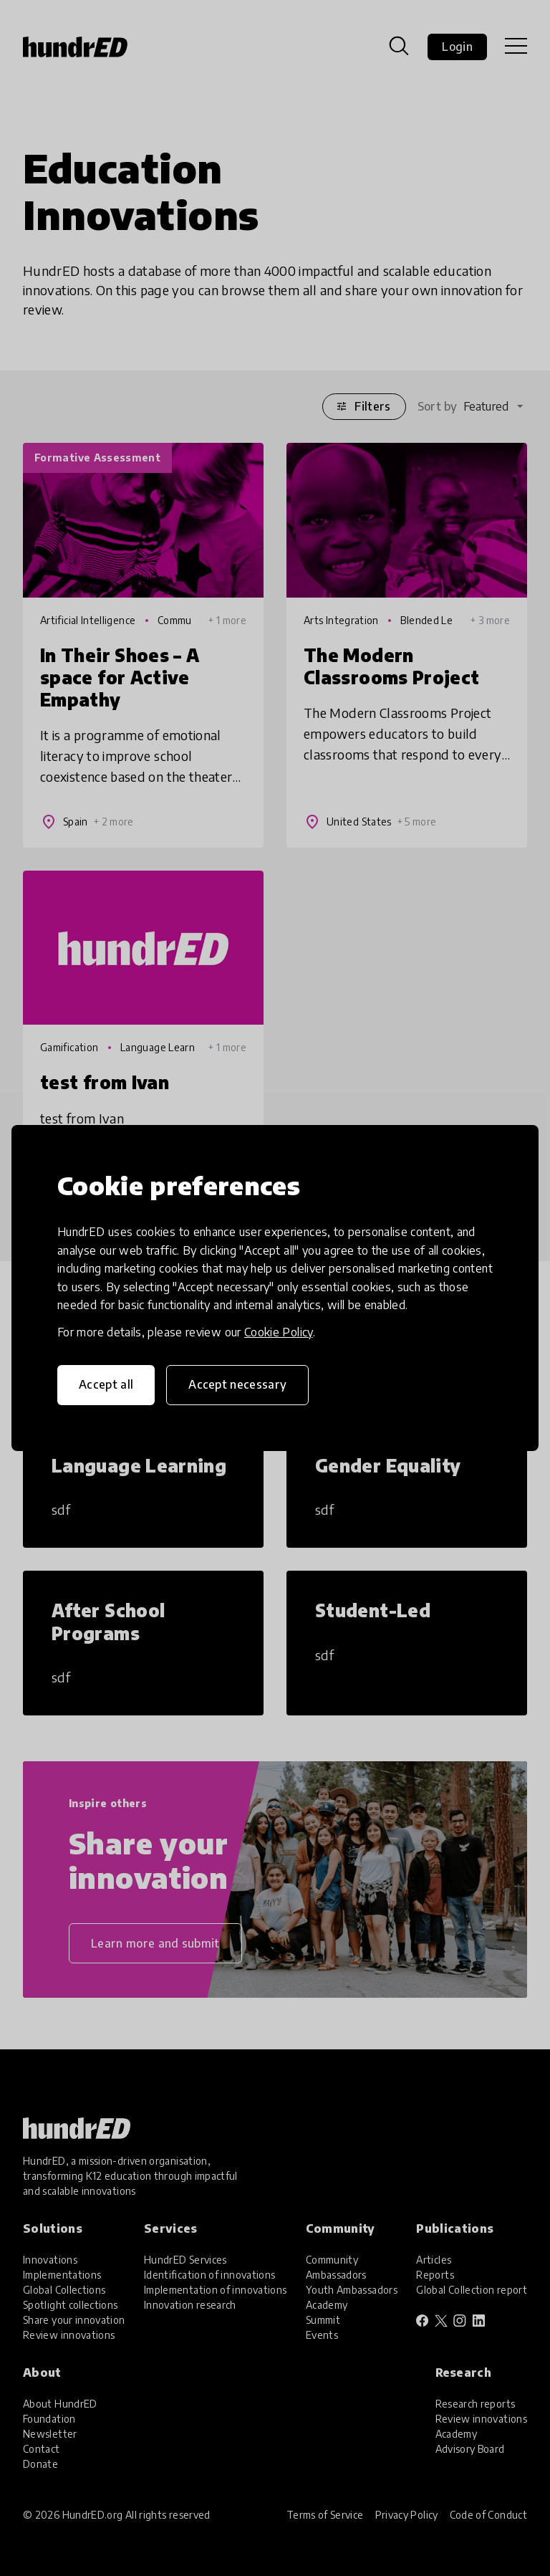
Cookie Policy (278, 1332)
